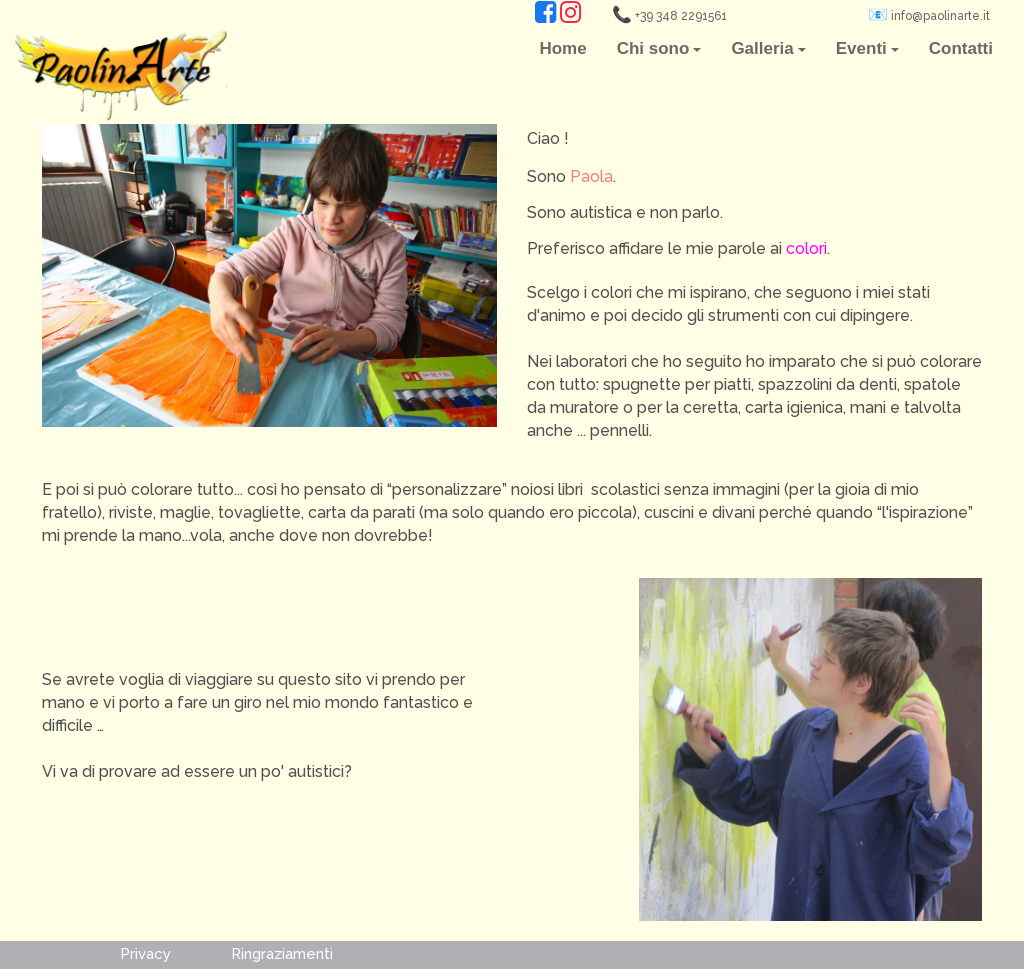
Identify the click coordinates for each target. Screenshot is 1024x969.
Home (562, 48)
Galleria (768, 48)
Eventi (867, 48)
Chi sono (659, 48)
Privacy (145, 954)
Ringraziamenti (282, 954)
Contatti (961, 48)
